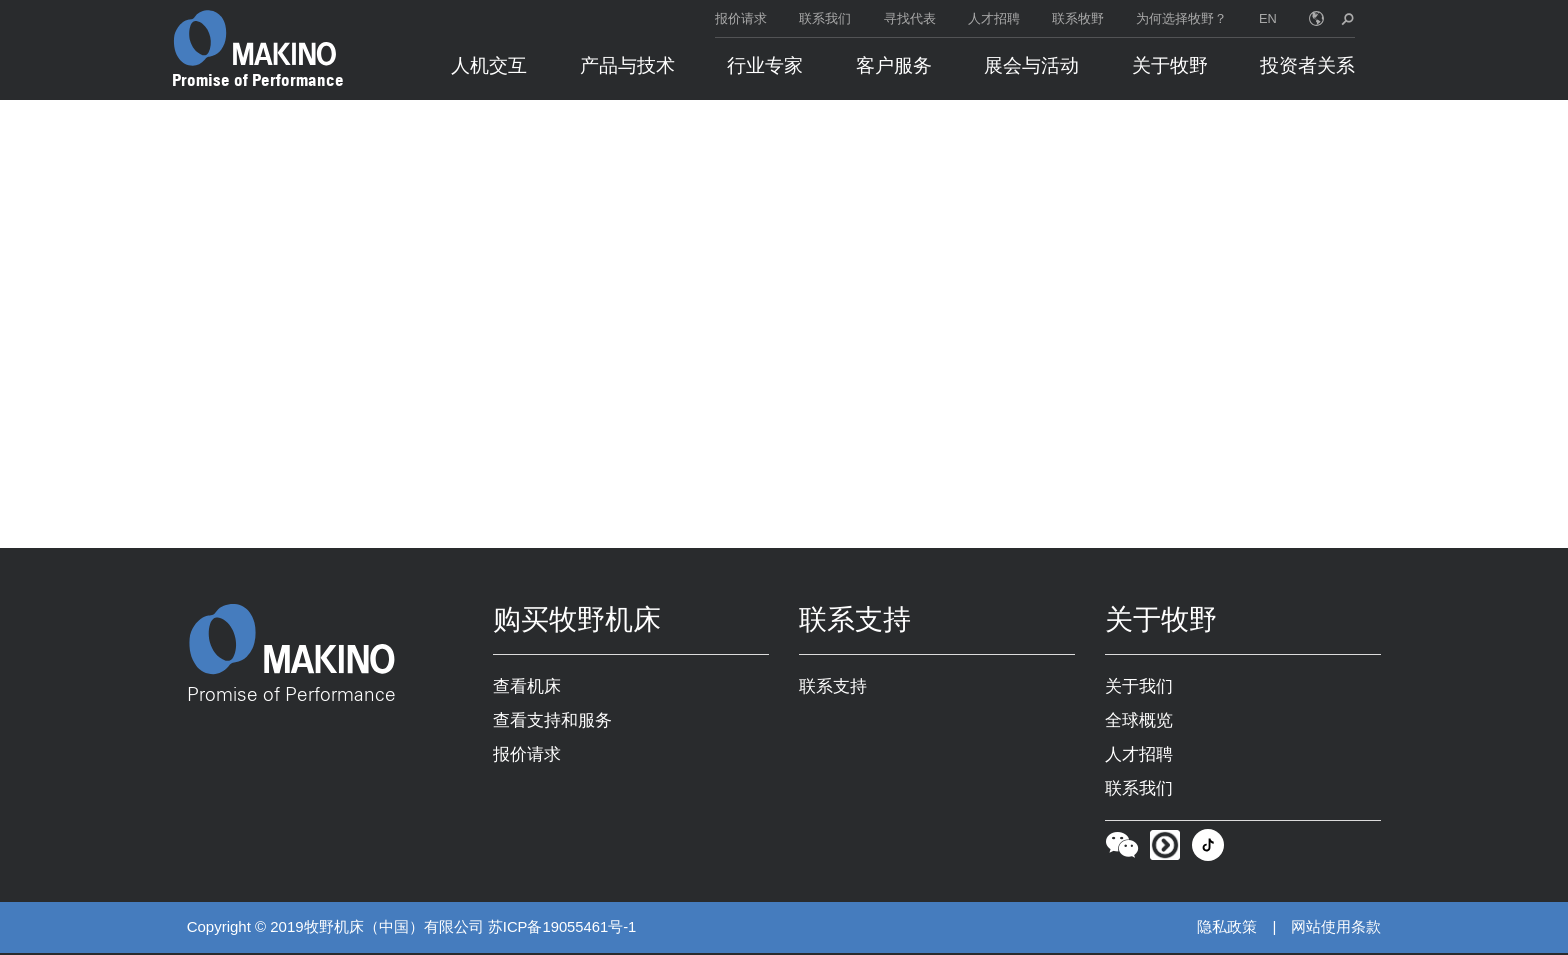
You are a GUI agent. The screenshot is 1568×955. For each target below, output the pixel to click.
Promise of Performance (258, 80)
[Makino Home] (255, 38)
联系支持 (833, 688)
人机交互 (489, 65)
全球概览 (1139, 722)
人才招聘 (994, 18)
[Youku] (1165, 851)
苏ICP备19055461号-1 (563, 929)
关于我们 (1139, 688)
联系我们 (825, 18)
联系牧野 (1078, 18)
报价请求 (741, 18)
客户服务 (894, 65)
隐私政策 (1227, 929)
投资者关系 (1307, 65)
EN (1268, 18)
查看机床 (527, 688)
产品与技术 (627, 65)
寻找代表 (910, 18)
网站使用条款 (1336, 929)
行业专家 (765, 65)
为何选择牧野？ (1181, 18)
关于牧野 (1170, 65)
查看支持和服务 (552, 722)
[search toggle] (1347, 18)
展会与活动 (1031, 65)
